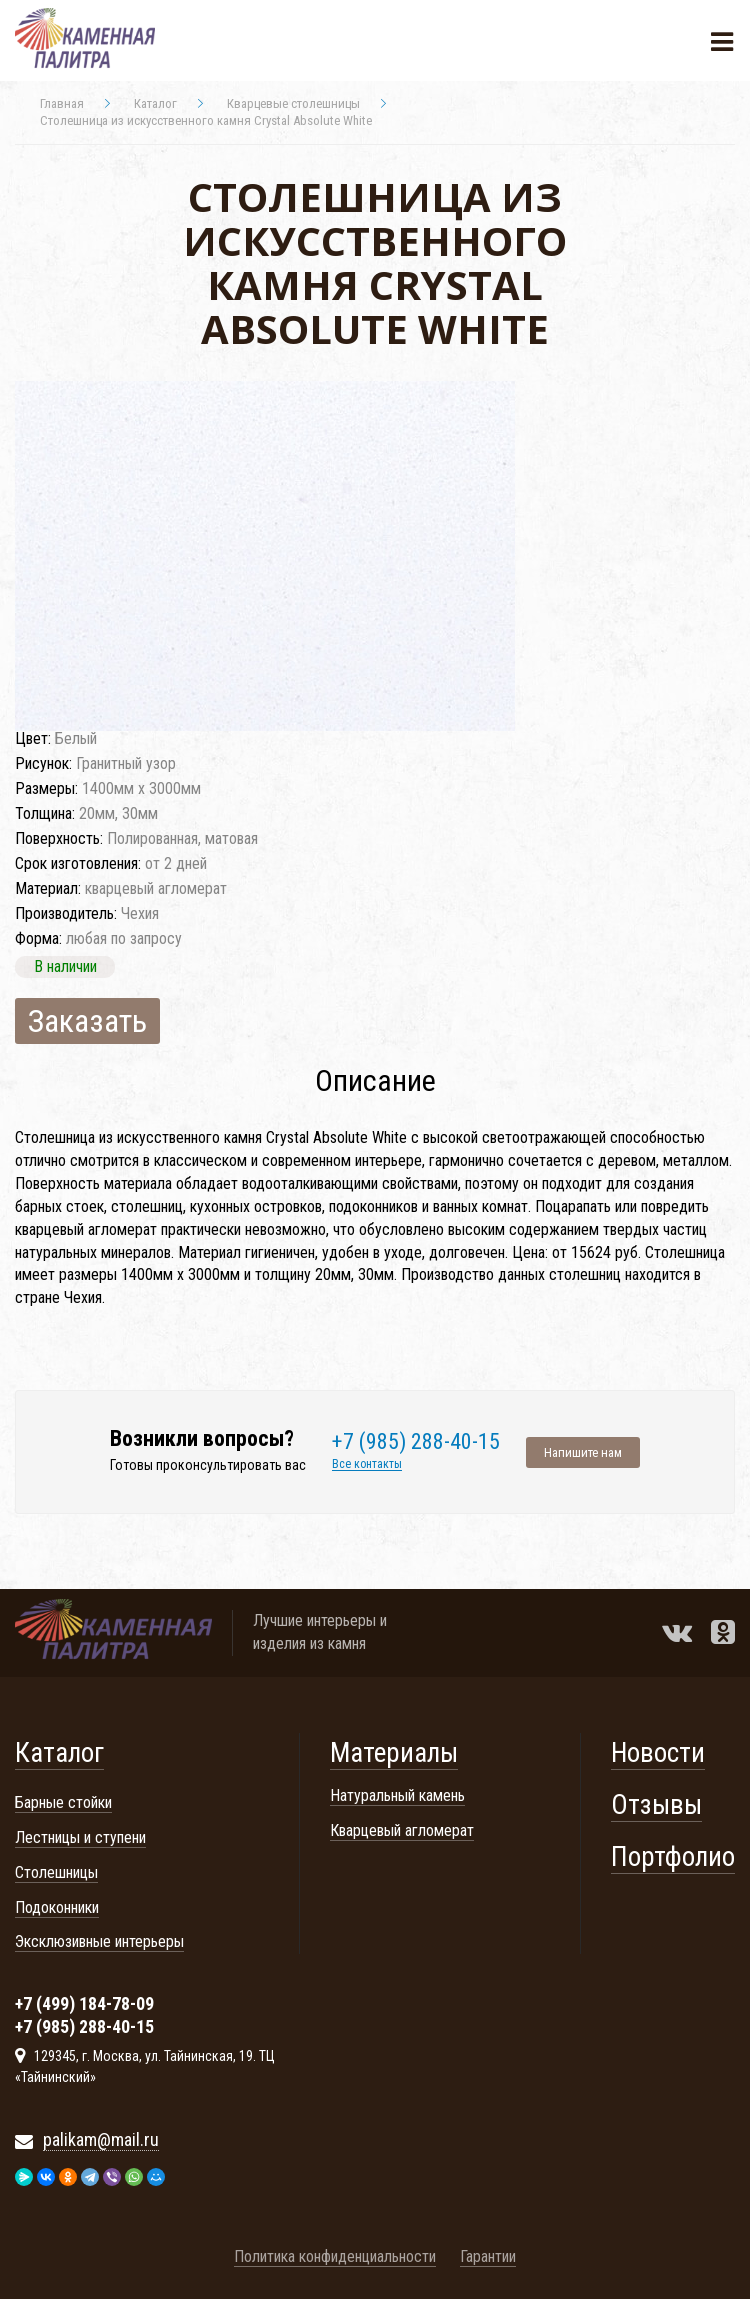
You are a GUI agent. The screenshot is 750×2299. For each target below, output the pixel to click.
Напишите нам (583, 1452)
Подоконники (57, 1907)
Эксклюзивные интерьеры (99, 1941)
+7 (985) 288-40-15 (416, 1442)
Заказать (87, 1021)
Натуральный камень (397, 1795)
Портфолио (673, 1857)
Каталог (59, 1753)
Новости (658, 1753)
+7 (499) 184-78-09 (84, 2005)
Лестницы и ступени (80, 1837)
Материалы (394, 1753)
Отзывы (656, 1805)
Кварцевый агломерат (402, 1830)
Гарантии (488, 2256)
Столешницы (56, 1872)
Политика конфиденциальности (335, 2256)
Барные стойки (63, 1802)
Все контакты (367, 1464)
